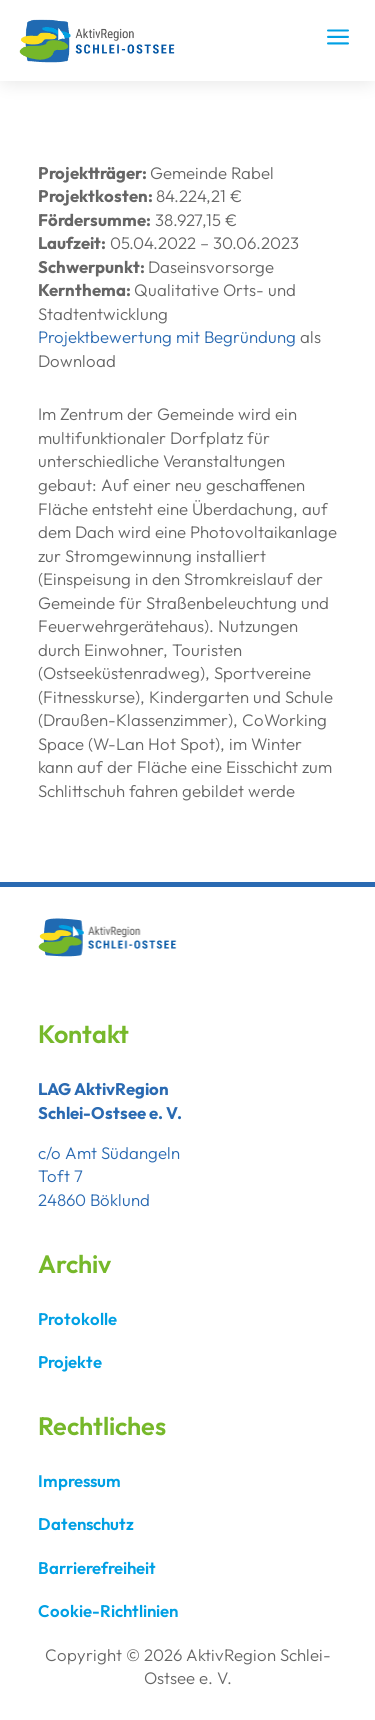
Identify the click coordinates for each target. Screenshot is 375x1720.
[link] (103, 58)
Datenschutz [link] (86, 1523)
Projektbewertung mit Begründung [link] (167, 336)
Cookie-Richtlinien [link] (108, 1610)
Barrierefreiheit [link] (97, 1567)
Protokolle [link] (77, 1318)
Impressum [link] (79, 1480)
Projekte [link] (70, 1361)
